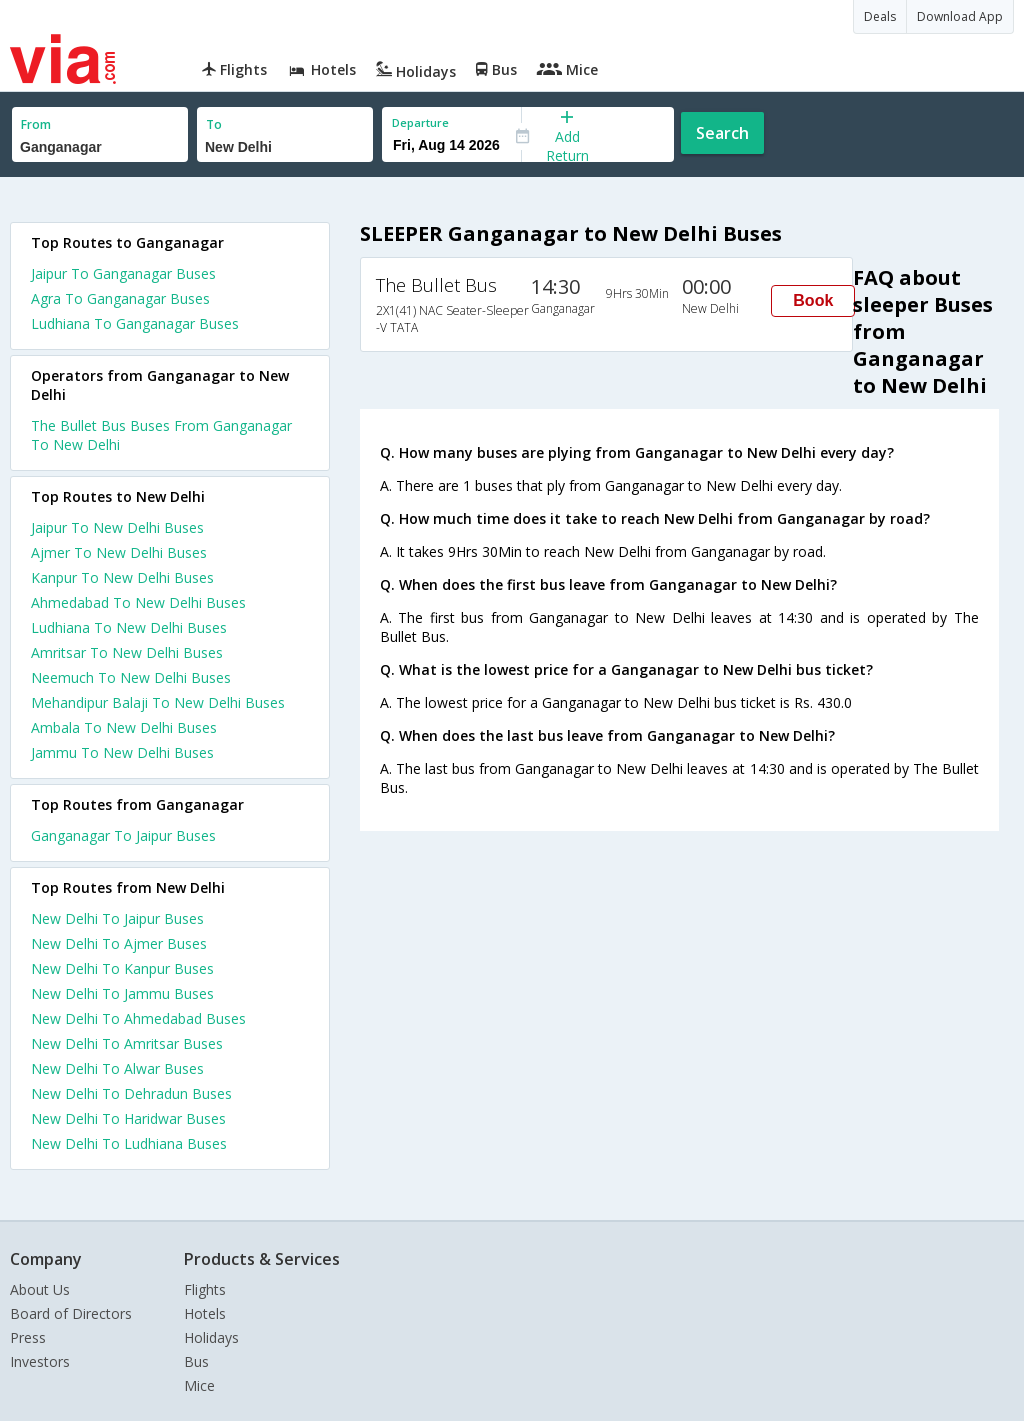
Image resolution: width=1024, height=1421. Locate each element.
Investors (40, 1361)
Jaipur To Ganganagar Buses (123, 273)
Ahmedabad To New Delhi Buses (138, 602)
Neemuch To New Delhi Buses (131, 677)
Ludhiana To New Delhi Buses (129, 627)
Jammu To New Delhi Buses (122, 752)
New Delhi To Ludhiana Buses (129, 1143)
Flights (205, 1289)
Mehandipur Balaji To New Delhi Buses (158, 702)
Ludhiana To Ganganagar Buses (135, 323)
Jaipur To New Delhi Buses (117, 527)
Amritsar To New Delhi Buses (127, 652)
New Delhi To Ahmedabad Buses (138, 1018)
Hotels (205, 1313)
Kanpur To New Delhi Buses (122, 577)
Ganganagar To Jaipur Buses (123, 835)
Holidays (211, 1337)
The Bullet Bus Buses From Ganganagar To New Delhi (161, 435)
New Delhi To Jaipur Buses (117, 918)
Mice (199, 1385)
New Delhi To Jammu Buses (122, 993)
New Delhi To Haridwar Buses (128, 1118)
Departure (420, 122)
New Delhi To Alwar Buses (117, 1068)
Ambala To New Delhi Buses (124, 727)
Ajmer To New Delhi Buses (119, 552)
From (36, 124)
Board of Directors (71, 1313)
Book (813, 300)
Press (28, 1337)
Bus (196, 1361)
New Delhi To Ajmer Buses (119, 943)
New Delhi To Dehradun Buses (131, 1093)
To (214, 124)
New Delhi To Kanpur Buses (122, 968)
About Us (40, 1289)
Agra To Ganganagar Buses (120, 298)
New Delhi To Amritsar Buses (127, 1043)
